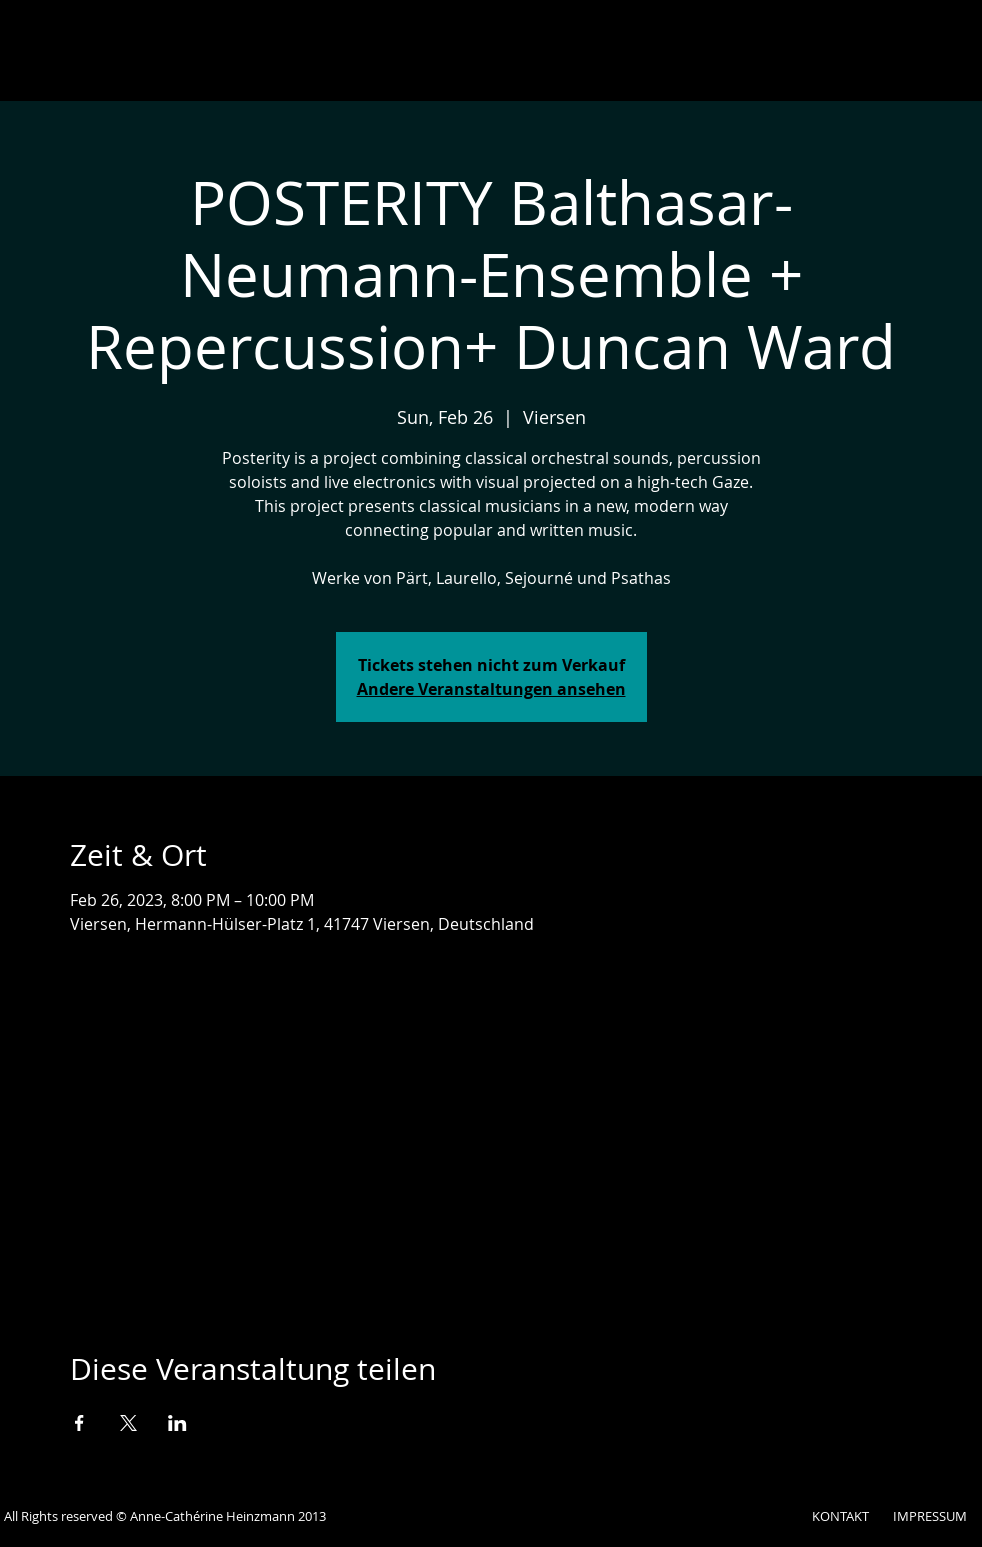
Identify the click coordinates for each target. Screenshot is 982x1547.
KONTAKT (840, 1516)
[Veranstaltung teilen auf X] (128, 1423)
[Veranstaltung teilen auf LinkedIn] (177, 1423)
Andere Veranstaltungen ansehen (491, 689)
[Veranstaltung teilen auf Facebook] (79, 1423)
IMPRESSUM (930, 1516)
